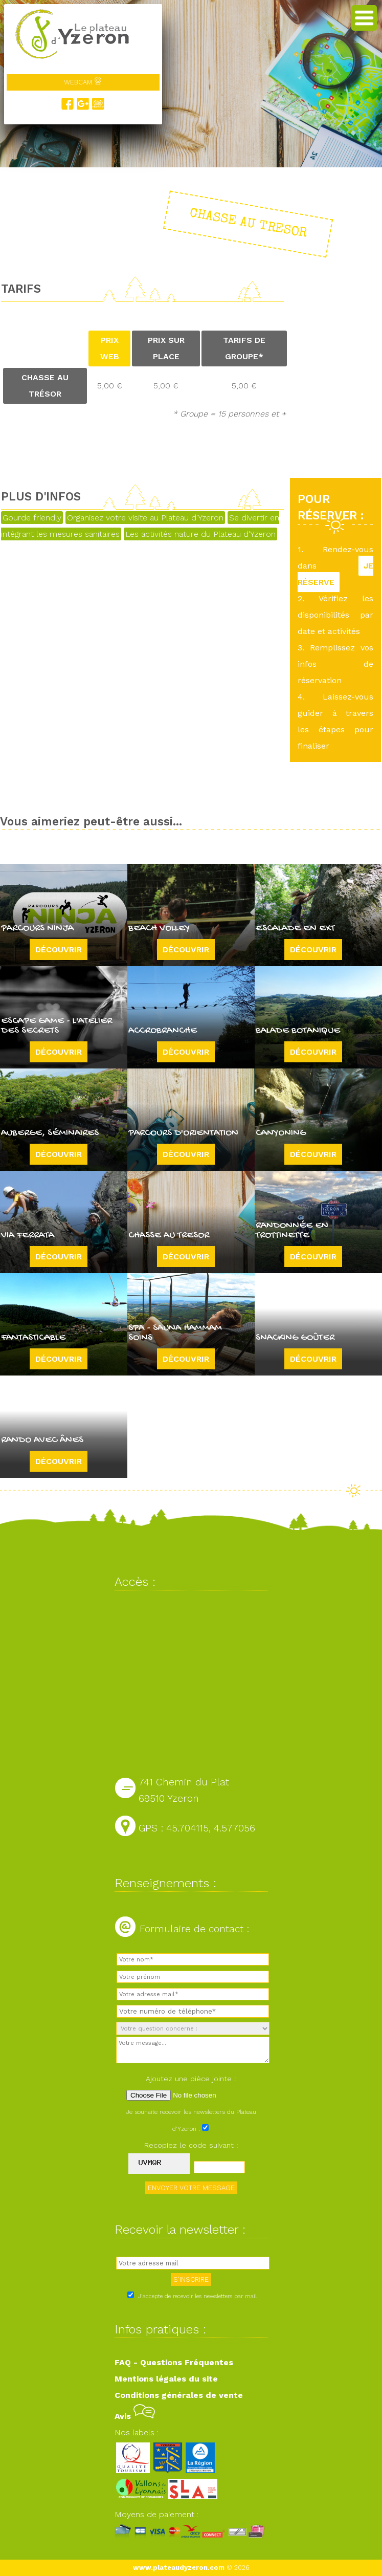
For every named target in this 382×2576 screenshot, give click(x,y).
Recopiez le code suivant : (191, 2145)
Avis (135, 2416)
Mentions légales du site (166, 2379)
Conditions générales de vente (179, 2395)
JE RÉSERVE (335, 574)
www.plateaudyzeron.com (178, 2567)
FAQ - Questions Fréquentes (174, 2362)
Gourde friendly (32, 517)
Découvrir (58, 949)
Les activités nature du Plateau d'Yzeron (200, 534)
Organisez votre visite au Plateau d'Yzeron (145, 517)
